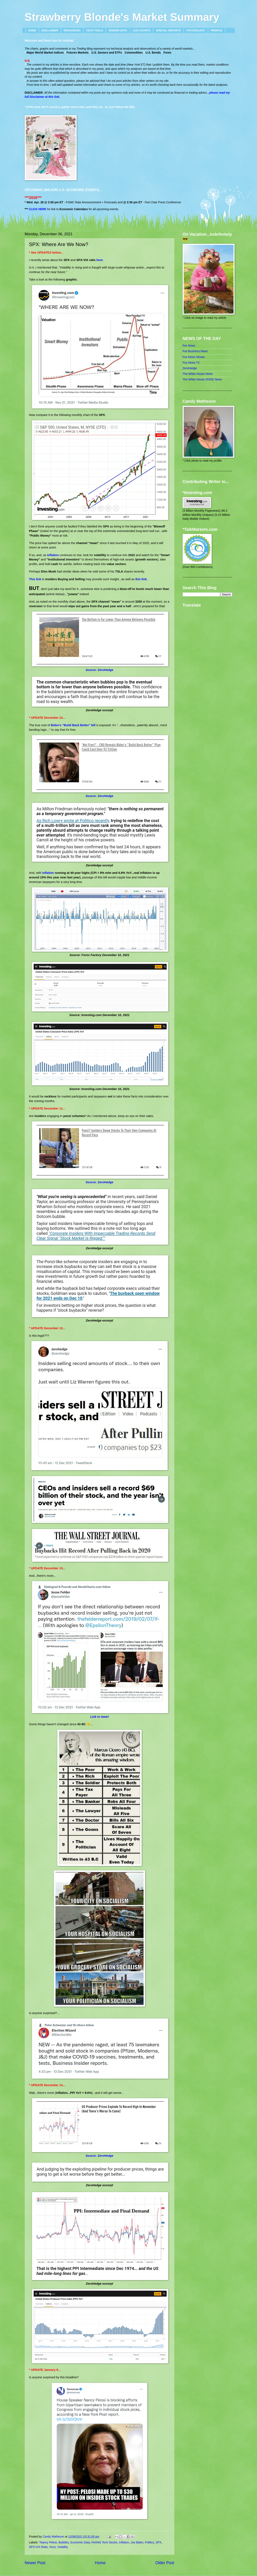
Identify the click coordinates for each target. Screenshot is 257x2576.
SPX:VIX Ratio (38, 2547)
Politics (149, 2542)
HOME (32, 30)
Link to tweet (99, 1716)
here (99, 260)
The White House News (198, 373)
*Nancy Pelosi (48, 2542)
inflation (53, 555)
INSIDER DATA (118, 30)
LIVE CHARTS (141, 30)
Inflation (124, 2542)
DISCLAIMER (50, 30)
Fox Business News (195, 351)
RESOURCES (72, 30)
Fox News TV (191, 362)
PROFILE (216, 30)
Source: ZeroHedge (99, 670)
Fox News (189, 345)
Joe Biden (137, 2542)
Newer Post (35, 2563)
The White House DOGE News (202, 379)
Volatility (62, 2547)
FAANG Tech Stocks (104, 2542)
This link (35, 579)
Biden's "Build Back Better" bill (73, 725)
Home (100, 2563)
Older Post (164, 2563)
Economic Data (80, 2542)
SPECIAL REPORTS (168, 30)
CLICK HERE (37, 209)
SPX (158, 2542)
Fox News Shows (194, 357)
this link (141, 579)
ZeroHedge (190, 368)
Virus (52, 2547)
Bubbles (63, 2542)
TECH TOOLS (94, 30)
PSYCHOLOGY (196, 30)
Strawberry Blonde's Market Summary (122, 17)
